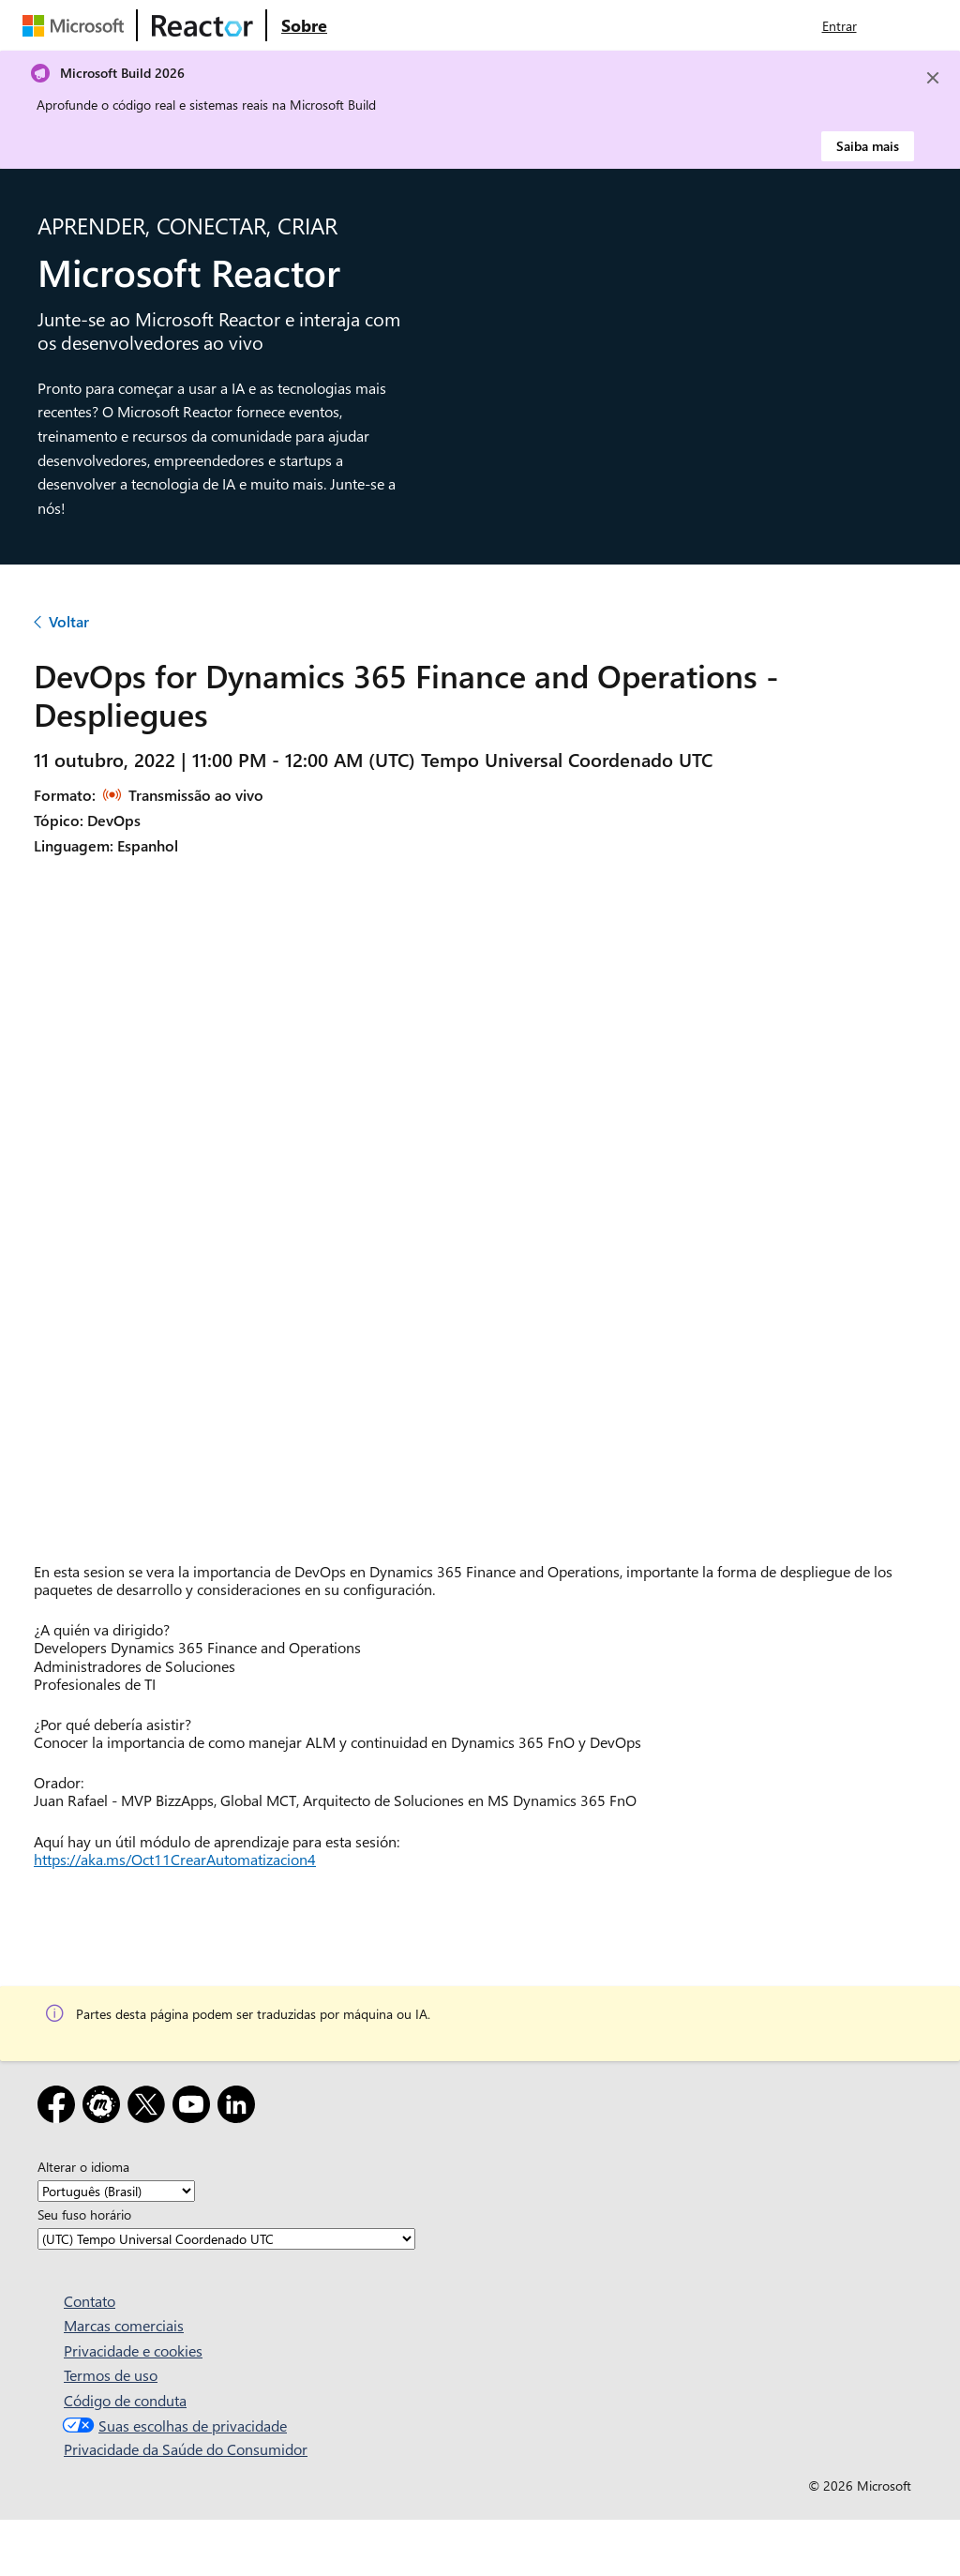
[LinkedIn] (240, 2108)
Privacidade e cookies (133, 2350)
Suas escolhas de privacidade (172, 2425)
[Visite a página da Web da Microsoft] (76, 25)
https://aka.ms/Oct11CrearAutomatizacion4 (175, 1859)
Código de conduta (125, 2400)
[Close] (933, 78)
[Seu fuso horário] (226, 2239)
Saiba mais (867, 146)
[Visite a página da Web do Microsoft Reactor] (202, 25)
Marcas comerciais (124, 2325)
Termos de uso (111, 2375)
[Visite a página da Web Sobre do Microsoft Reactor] (304, 25)
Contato (89, 2301)
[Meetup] (105, 2108)
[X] (150, 2108)
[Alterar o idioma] (116, 2191)
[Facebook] (60, 2108)
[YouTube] (195, 2108)
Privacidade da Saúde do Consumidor (186, 2449)
